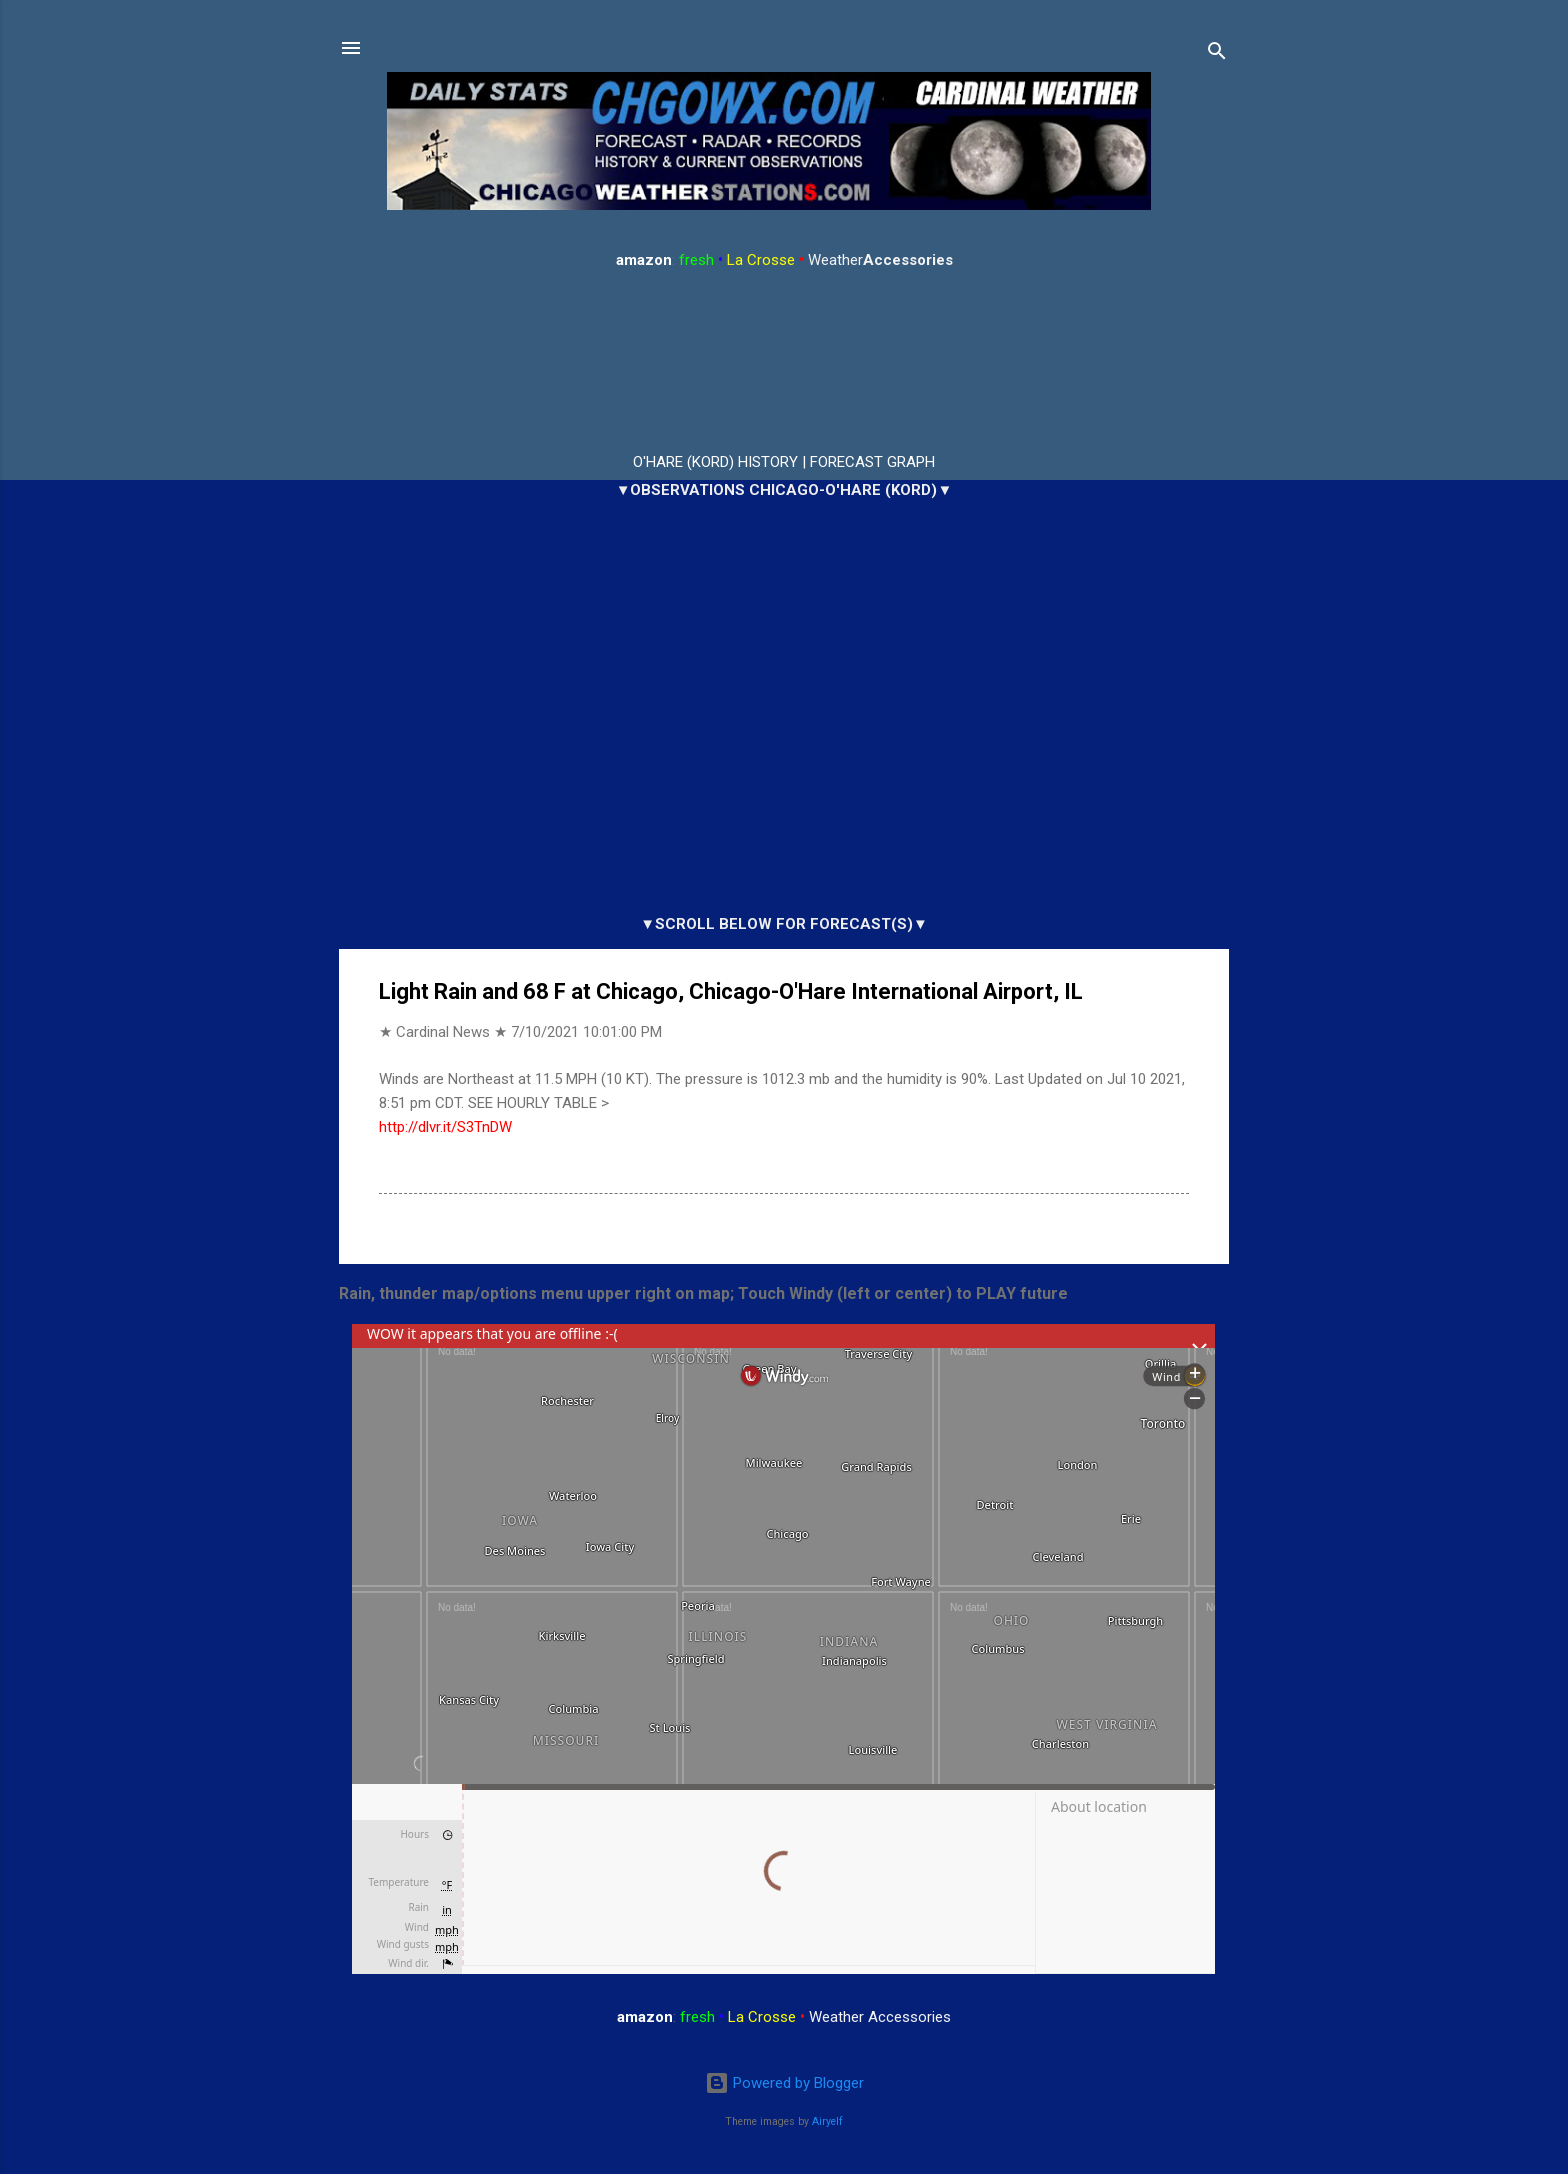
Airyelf (827, 2121)
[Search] (1217, 54)
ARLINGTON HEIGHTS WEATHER (784, 362)
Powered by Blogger (784, 2083)
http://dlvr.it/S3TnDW (445, 1127)
